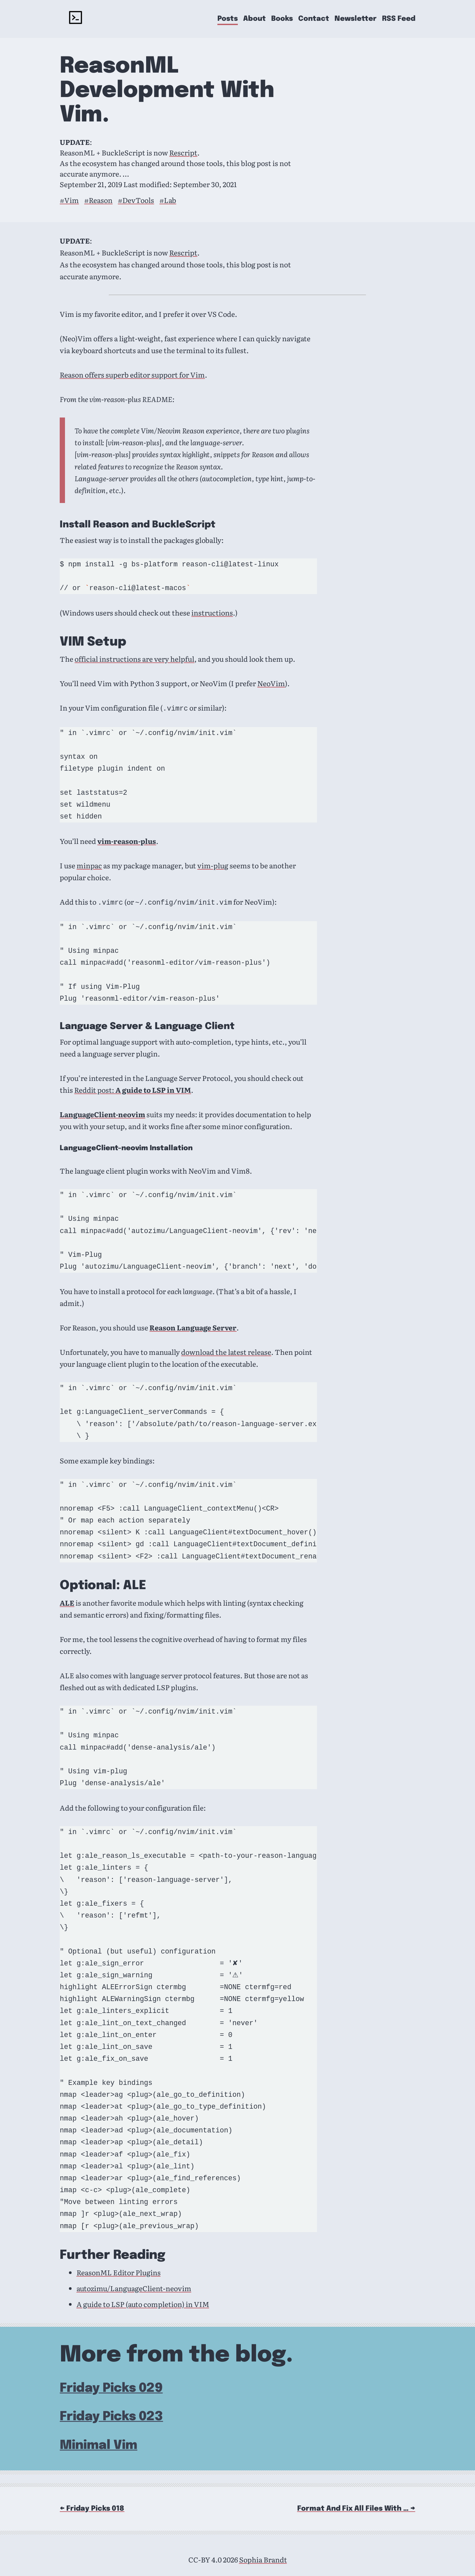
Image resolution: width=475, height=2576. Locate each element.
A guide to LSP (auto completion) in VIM (143, 2302)
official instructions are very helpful (134, 658)
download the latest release (226, 1350)
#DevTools (136, 200)
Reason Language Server (193, 1326)
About (254, 19)
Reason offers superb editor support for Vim (132, 374)
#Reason (98, 200)
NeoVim (271, 683)
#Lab (167, 200)
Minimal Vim (98, 2444)
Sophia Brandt (263, 2558)
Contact (313, 19)
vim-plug (212, 864)
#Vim (69, 200)
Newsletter (355, 19)
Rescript (183, 152)
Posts (227, 19)
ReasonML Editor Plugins (119, 2271)
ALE (67, 1601)
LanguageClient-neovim (102, 1113)
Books (282, 19)
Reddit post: (132, 1088)
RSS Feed (398, 19)
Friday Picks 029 (111, 2387)
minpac (89, 864)
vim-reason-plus (126, 840)
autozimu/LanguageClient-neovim (134, 2287)
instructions (212, 612)
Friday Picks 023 (111, 2415)
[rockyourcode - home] (75, 18)
